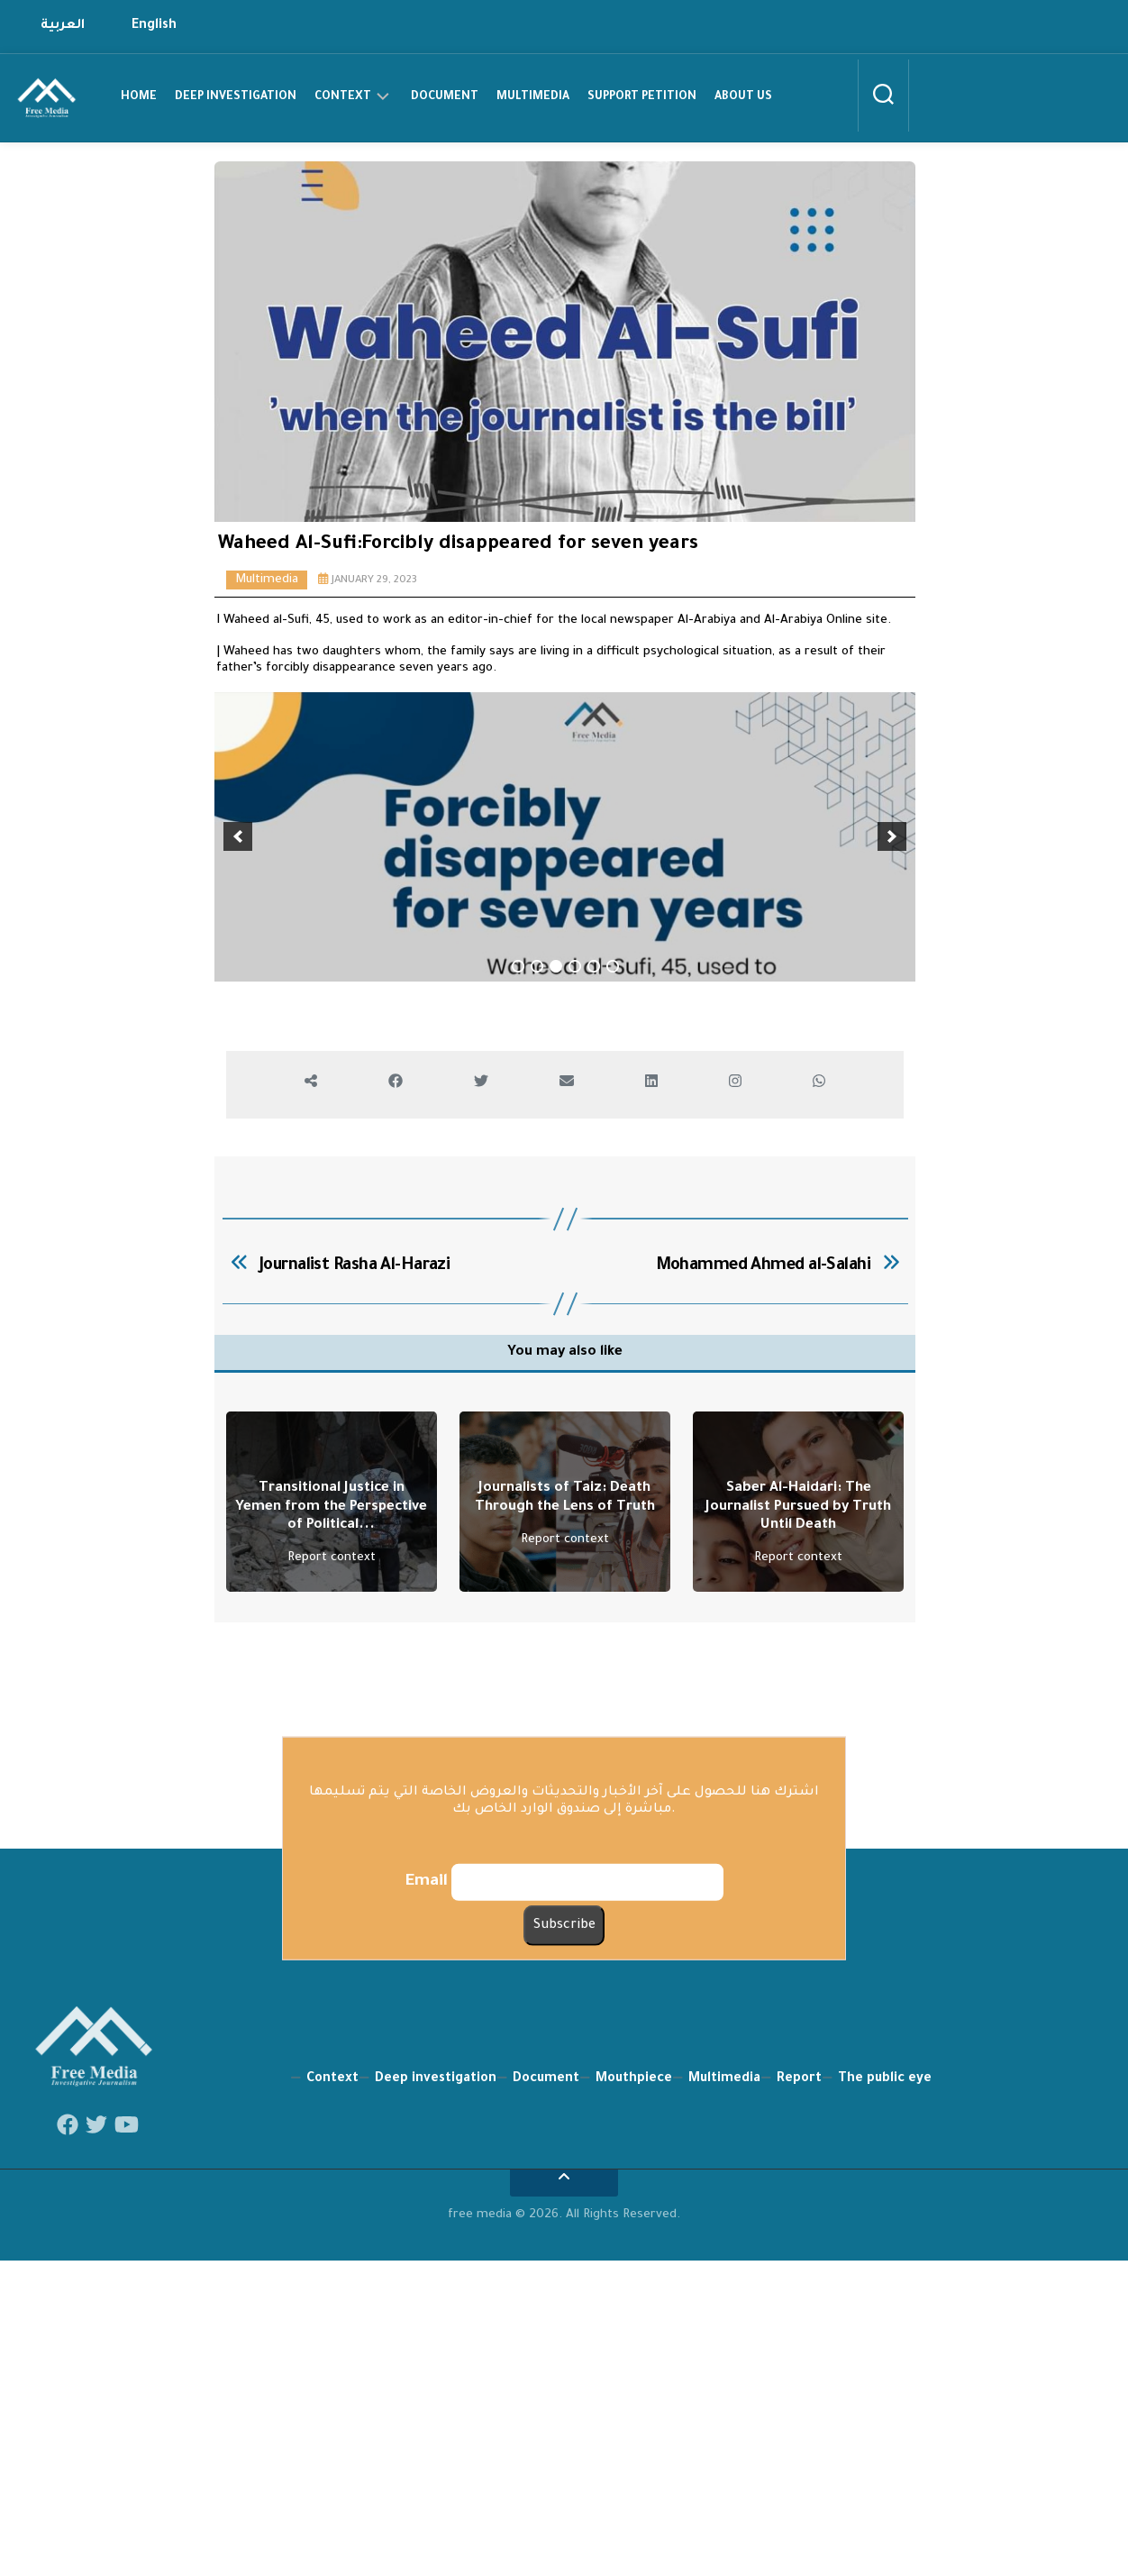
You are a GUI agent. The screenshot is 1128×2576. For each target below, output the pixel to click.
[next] (892, 1042)
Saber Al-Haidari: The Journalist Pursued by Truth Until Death (798, 1919)
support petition (641, 97)
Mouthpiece (634, 2490)
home (139, 97)
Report (799, 2490)
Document (444, 97)
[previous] (237, 1042)
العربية (63, 26)
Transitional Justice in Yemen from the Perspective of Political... (331, 1919)
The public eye (885, 2490)
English (154, 26)
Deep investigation (235, 97)
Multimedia (532, 97)
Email (426, 2293)
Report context (331, 1970)
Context (342, 97)
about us (743, 97)
